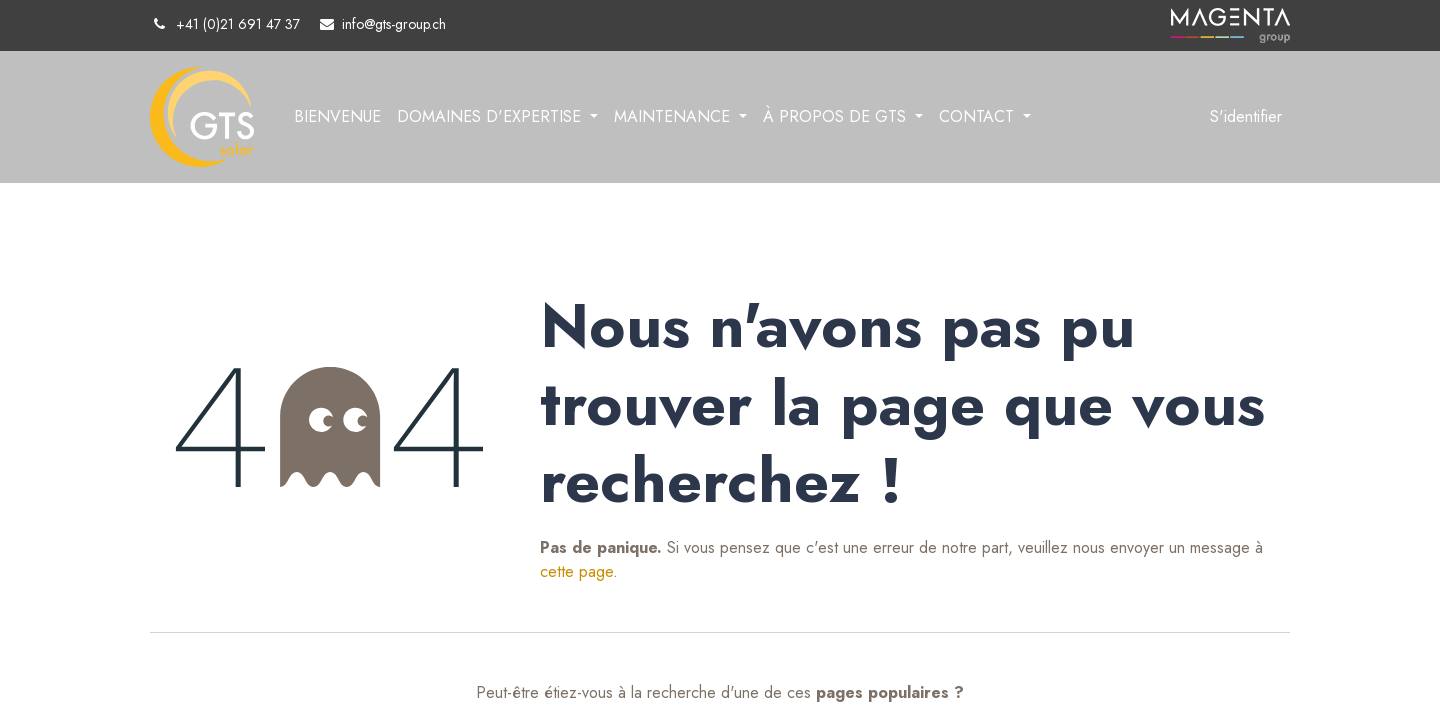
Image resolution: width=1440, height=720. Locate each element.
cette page (576, 571)
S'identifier (1246, 116)
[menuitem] (337, 117)
